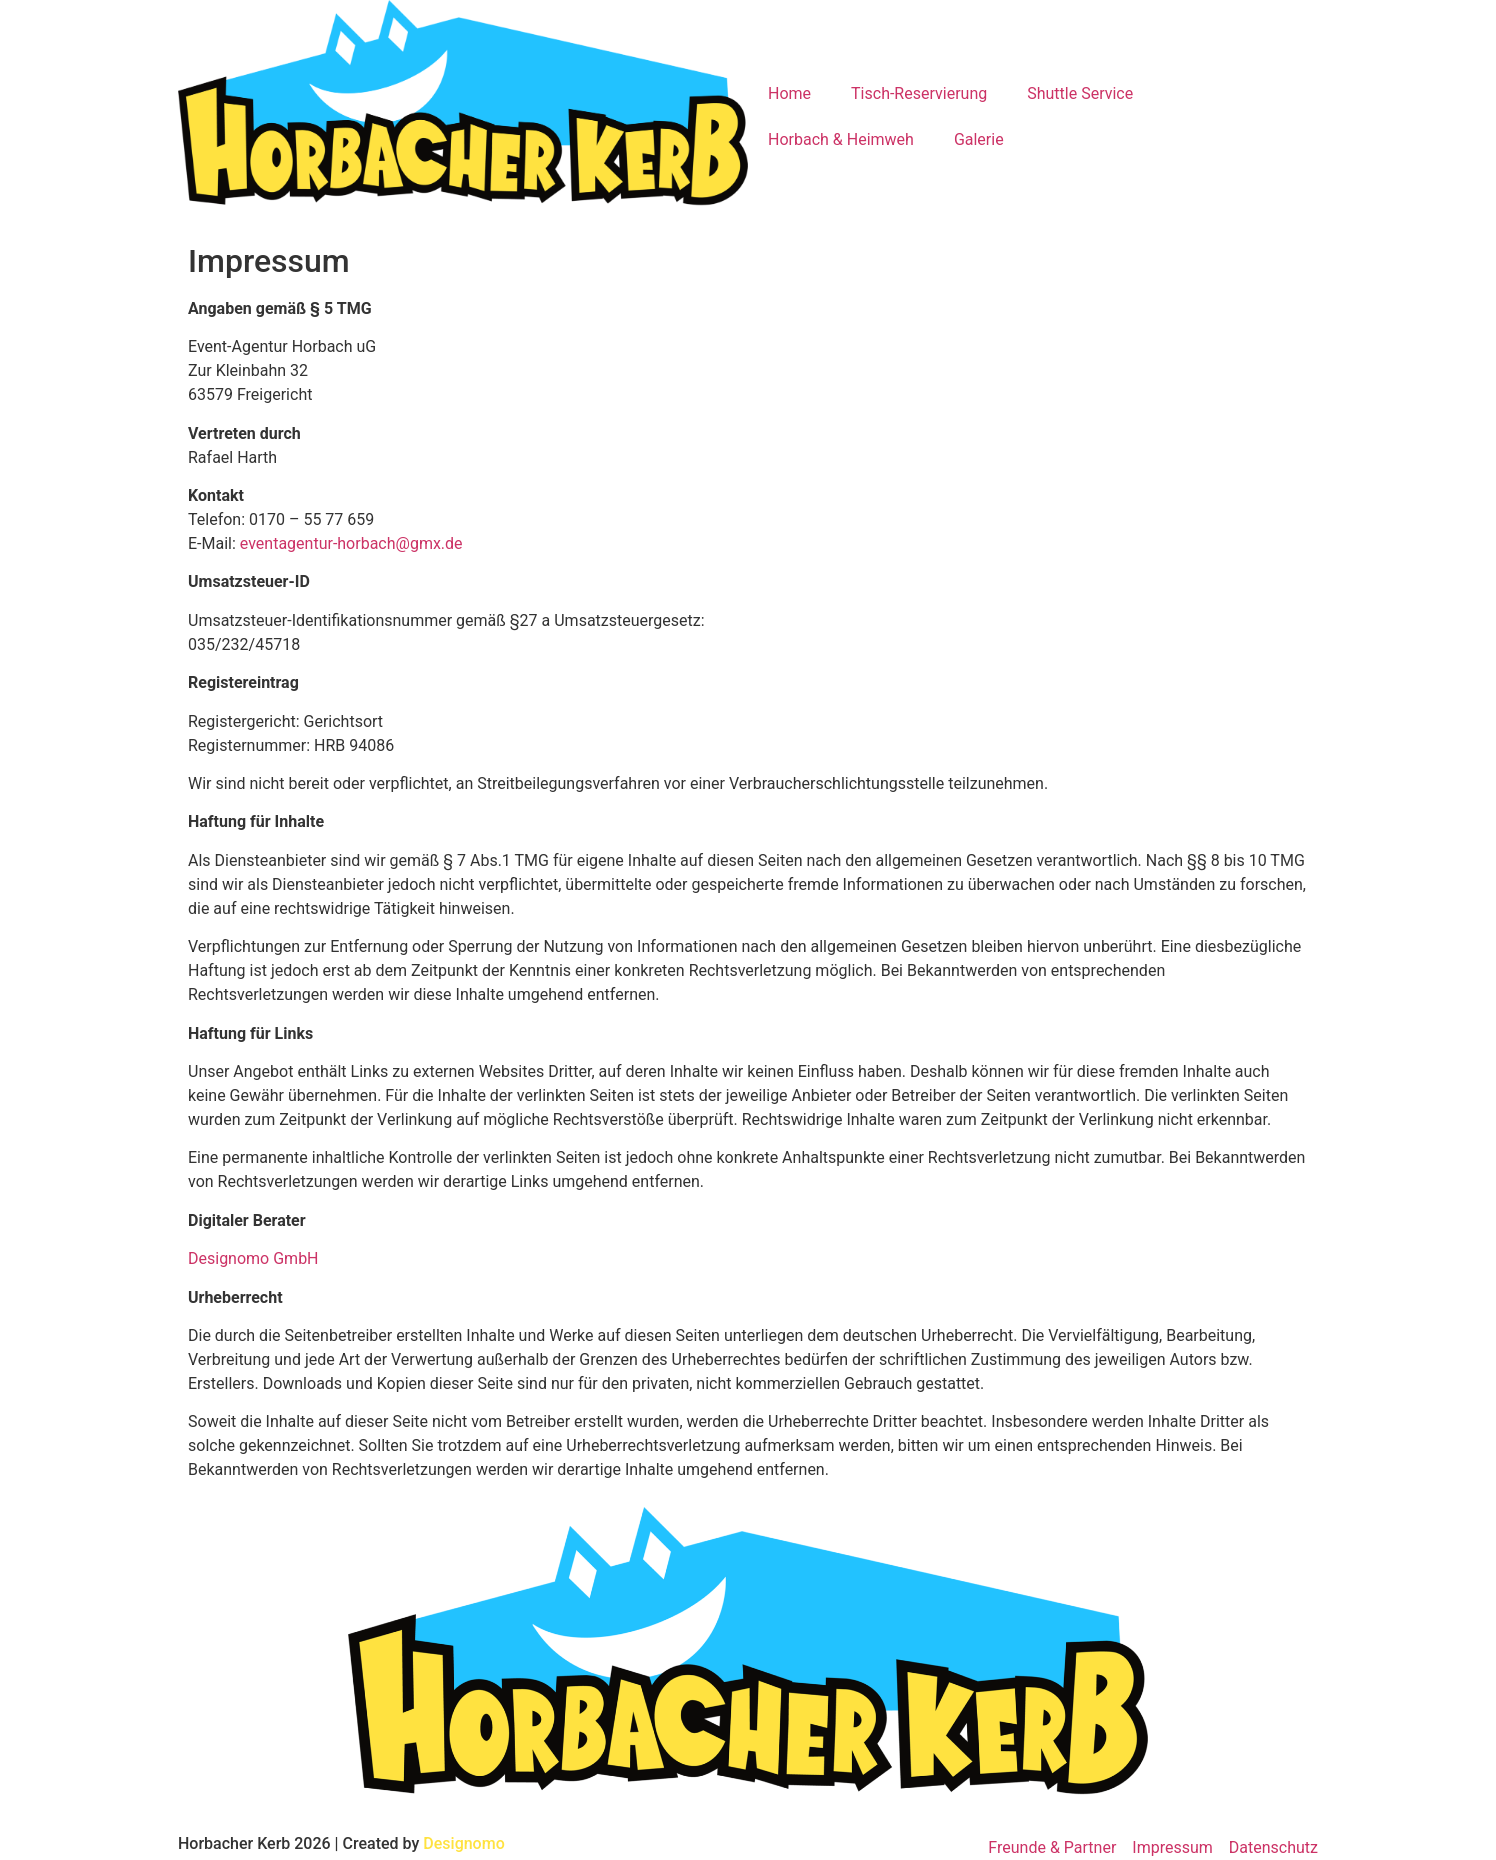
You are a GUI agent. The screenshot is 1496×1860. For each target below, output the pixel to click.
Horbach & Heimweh (841, 139)
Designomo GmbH (253, 1258)
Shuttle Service (1080, 93)
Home (789, 93)
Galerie (979, 139)
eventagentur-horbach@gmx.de (351, 543)
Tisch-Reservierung (919, 93)
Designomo (463, 1843)
